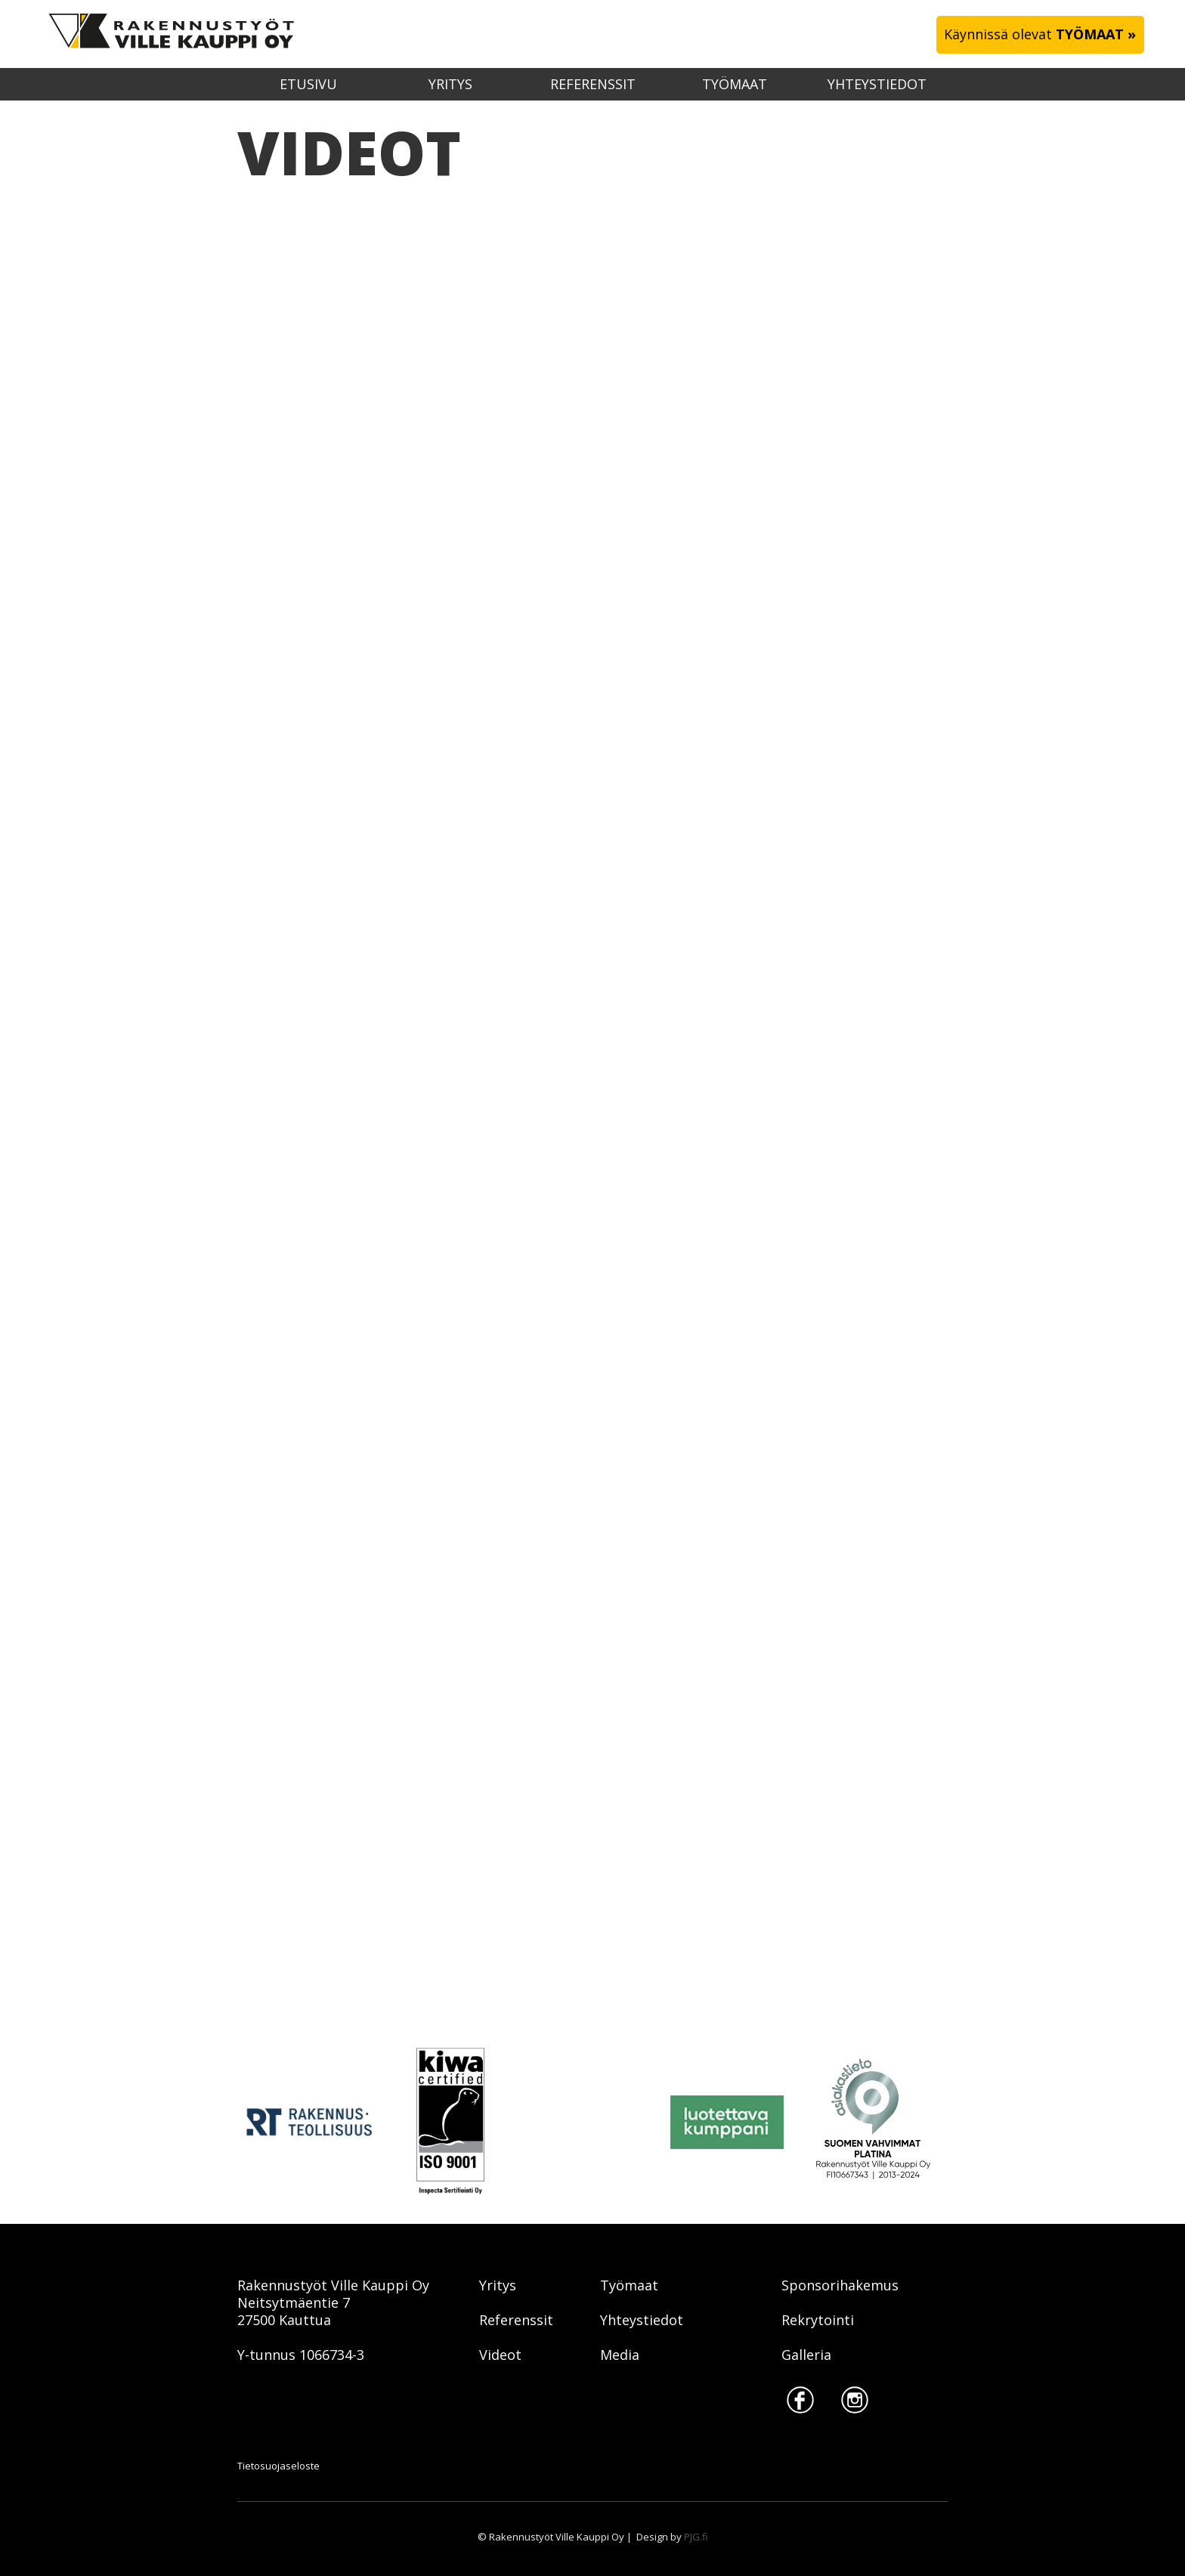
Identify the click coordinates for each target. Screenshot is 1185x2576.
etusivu (308, 84)
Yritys (450, 84)
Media (619, 2355)
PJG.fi (696, 2537)
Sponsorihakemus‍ (840, 2285)
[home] (164, 34)
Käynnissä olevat (1040, 34)
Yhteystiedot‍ (641, 2320)
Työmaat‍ (629, 2285)
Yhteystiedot (877, 84)
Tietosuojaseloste (278, 2465)
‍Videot (500, 2355)
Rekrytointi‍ (817, 2320)
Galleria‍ (806, 2355)
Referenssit (593, 84)
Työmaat (734, 84)
